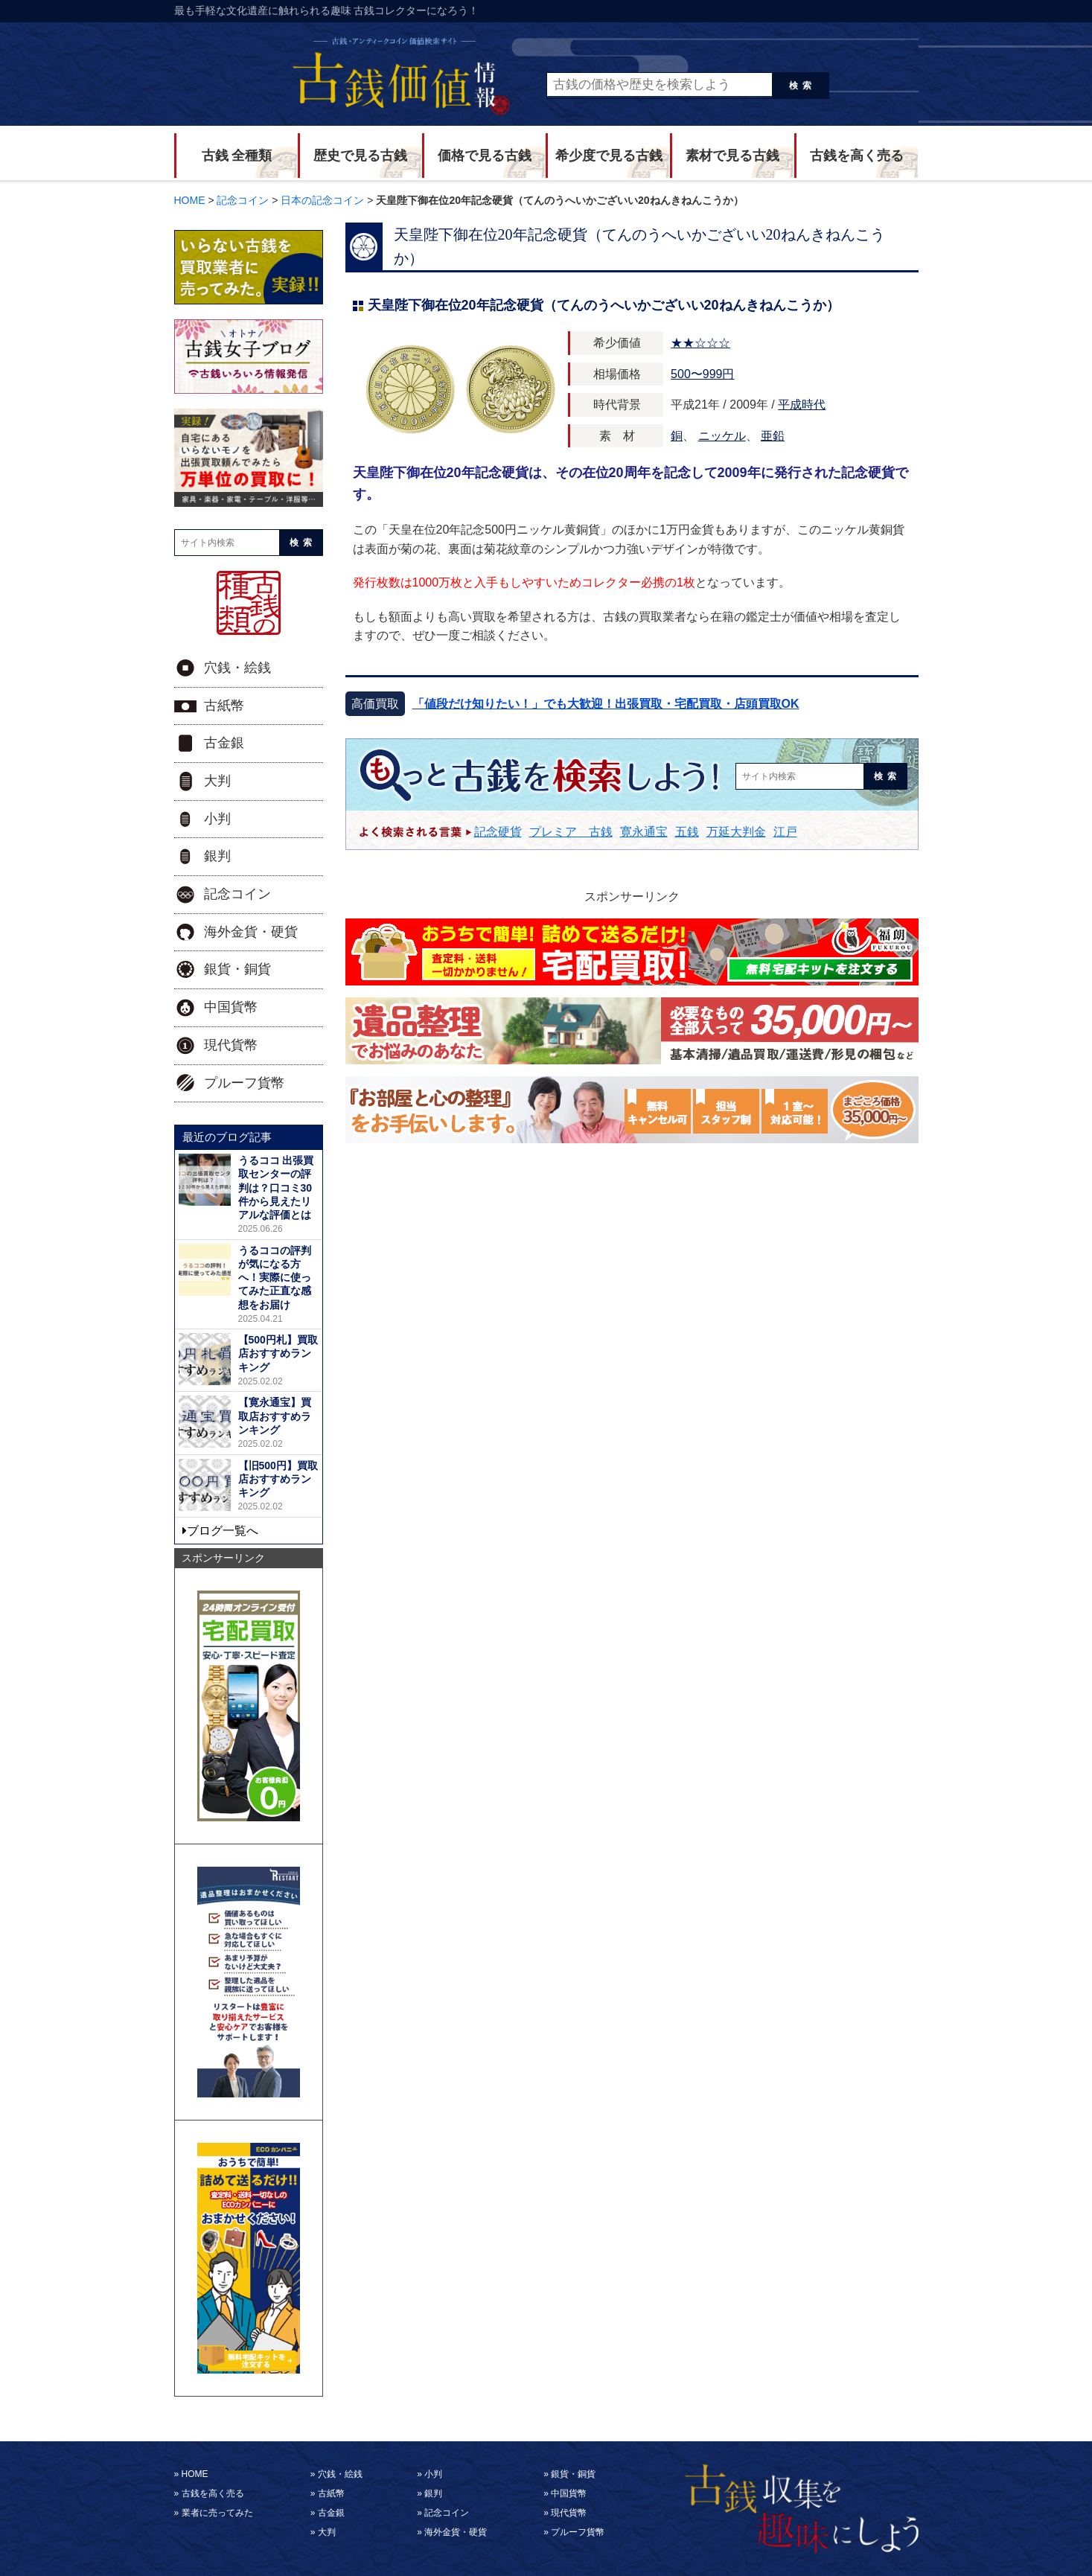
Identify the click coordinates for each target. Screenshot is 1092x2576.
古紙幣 (224, 705)
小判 (217, 818)
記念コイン (237, 893)
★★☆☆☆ (700, 342)
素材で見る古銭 (732, 155)
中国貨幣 (231, 1007)
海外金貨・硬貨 (251, 931)
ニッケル (722, 435)
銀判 (217, 855)
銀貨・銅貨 (237, 969)
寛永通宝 (644, 831)
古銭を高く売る (857, 155)
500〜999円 (702, 374)
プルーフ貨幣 (244, 1083)
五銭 (687, 831)
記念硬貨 (498, 831)
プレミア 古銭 (571, 831)
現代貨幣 (231, 1045)
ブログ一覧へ (222, 1530)
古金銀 (224, 742)
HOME (195, 2474)
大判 (217, 780)
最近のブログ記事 (227, 1137)
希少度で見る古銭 (608, 155)
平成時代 (802, 404)
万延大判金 (736, 831)
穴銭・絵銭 (237, 667)
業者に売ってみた (217, 2513)
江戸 (785, 831)
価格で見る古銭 (484, 155)
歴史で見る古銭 (360, 155)
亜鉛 (773, 435)
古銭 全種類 (237, 155)
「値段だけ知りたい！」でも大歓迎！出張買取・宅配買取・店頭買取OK (605, 703)
